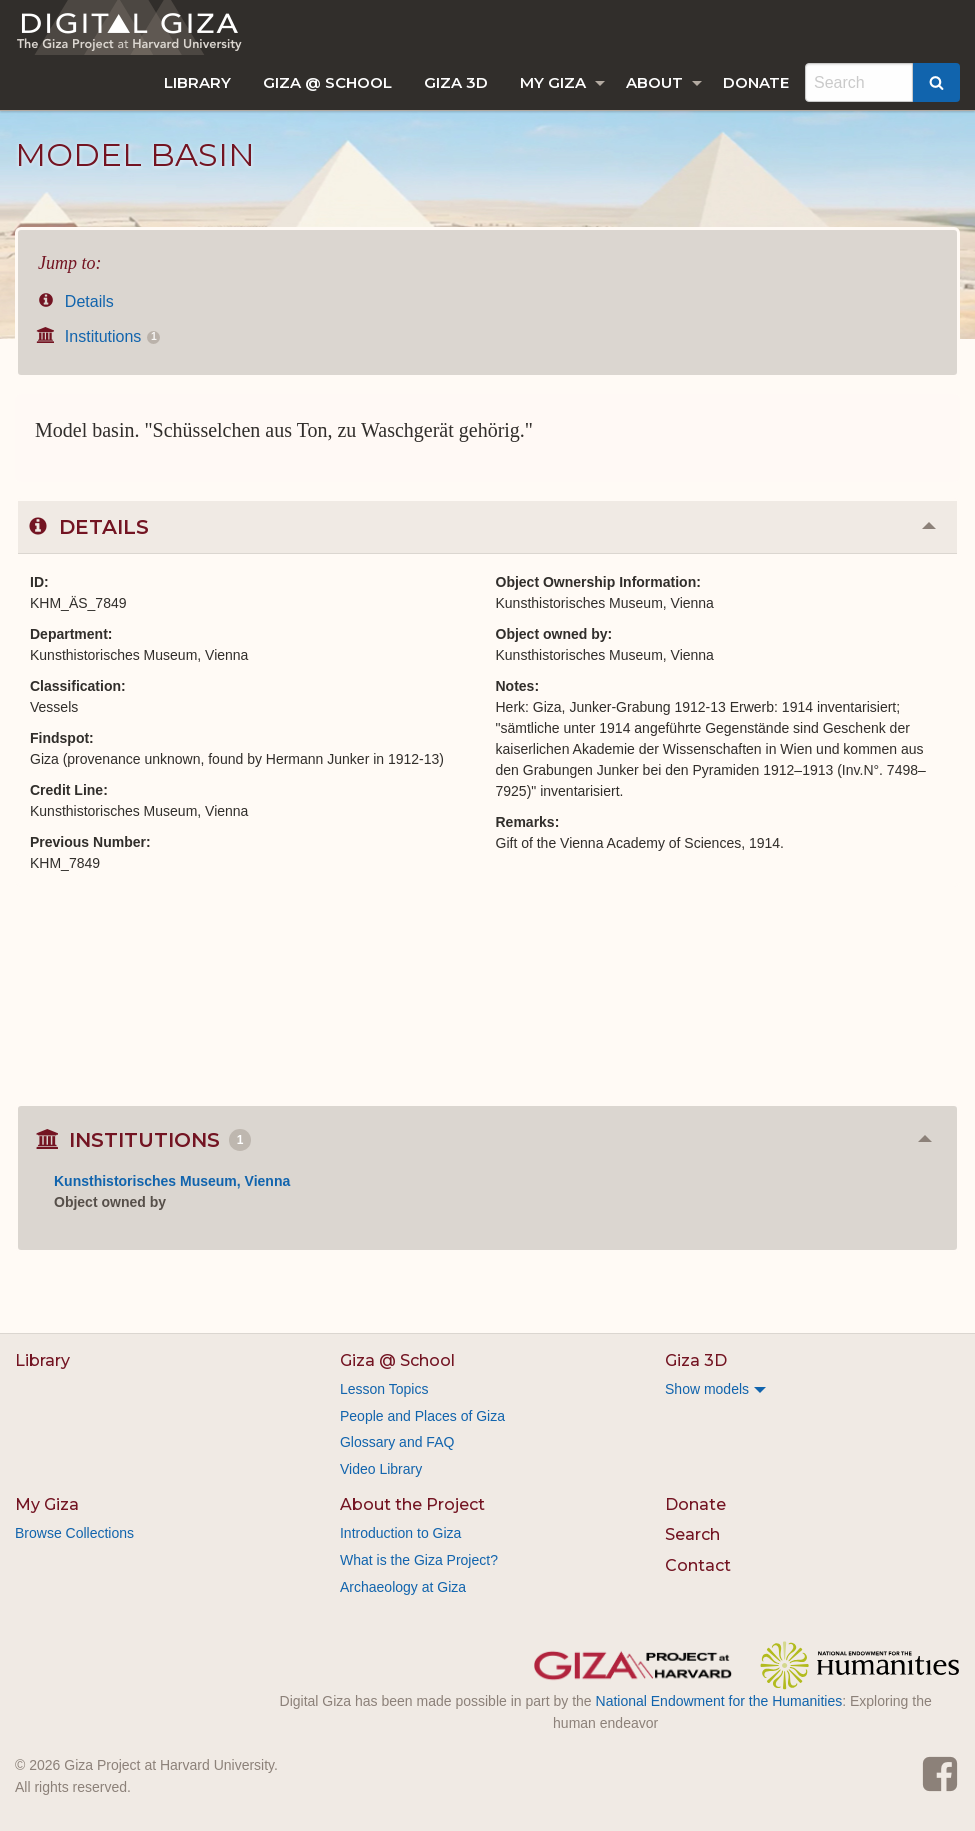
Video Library (381, 1469)
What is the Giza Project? (419, 1560)
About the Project (412, 1504)
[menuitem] (197, 82)
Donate (756, 82)
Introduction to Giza (400, 1533)
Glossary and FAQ (397, 1442)
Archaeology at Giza (403, 1587)
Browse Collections (74, 1533)
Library (197, 82)
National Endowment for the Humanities (719, 1701)
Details (76, 301)
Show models (707, 1389)
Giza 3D (456, 82)
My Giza (553, 82)
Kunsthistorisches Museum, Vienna (172, 1181)
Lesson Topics (384, 1389)
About (654, 82)
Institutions (99, 336)
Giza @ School (327, 82)
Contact (698, 1565)
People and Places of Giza (422, 1416)
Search (692, 1534)
